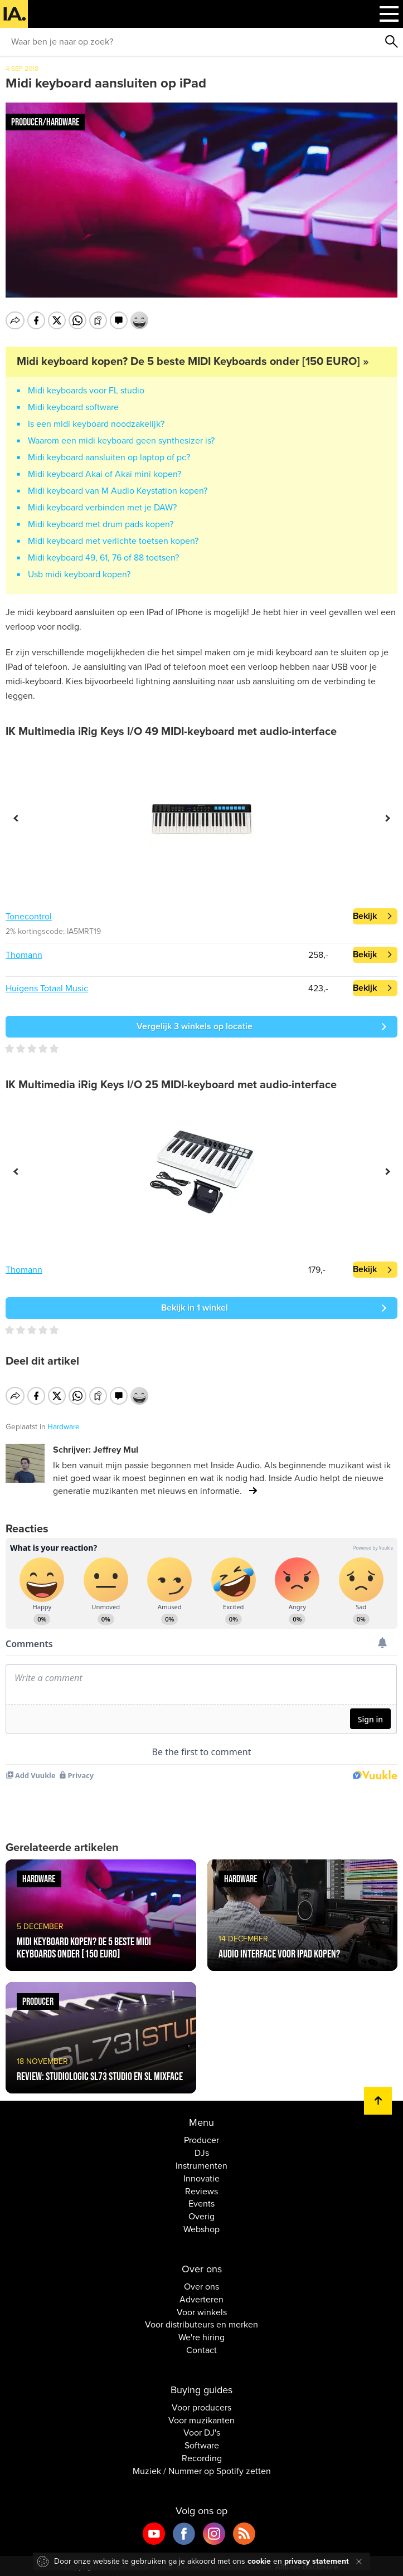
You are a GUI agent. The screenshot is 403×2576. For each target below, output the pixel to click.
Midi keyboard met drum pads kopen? (100, 524)
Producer (201, 2138)
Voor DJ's (201, 2431)
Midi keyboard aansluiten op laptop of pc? (109, 457)
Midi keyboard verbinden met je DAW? (102, 507)
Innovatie (201, 2176)
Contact (201, 2348)
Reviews (201, 2189)
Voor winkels (202, 2310)
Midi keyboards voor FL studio (86, 390)
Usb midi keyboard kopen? (79, 574)
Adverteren (201, 2297)
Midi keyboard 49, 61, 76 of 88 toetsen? (103, 557)
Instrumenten (201, 2163)
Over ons (201, 2284)
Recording (202, 2456)
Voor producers (201, 2405)
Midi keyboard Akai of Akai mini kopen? (104, 474)
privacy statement (316, 2561)
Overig (201, 2214)
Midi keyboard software (73, 407)
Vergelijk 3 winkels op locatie (195, 1026)
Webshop (201, 2227)
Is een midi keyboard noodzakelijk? (96, 424)
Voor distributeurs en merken (201, 2323)
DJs (202, 2151)
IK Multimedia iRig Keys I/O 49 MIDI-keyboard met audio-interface (171, 731)
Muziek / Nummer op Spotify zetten (202, 2469)
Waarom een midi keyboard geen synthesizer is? (121, 440)
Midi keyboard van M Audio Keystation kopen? (117, 490)
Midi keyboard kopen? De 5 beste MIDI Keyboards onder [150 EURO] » (193, 361)
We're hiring (201, 2335)
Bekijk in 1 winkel (194, 1307)
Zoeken (392, 42)
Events (201, 2202)
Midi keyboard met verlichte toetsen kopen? (113, 541)
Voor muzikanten (201, 2418)
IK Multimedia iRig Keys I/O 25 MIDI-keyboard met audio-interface (171, 1085)
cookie (259, 2561)
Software (201, 2444)
